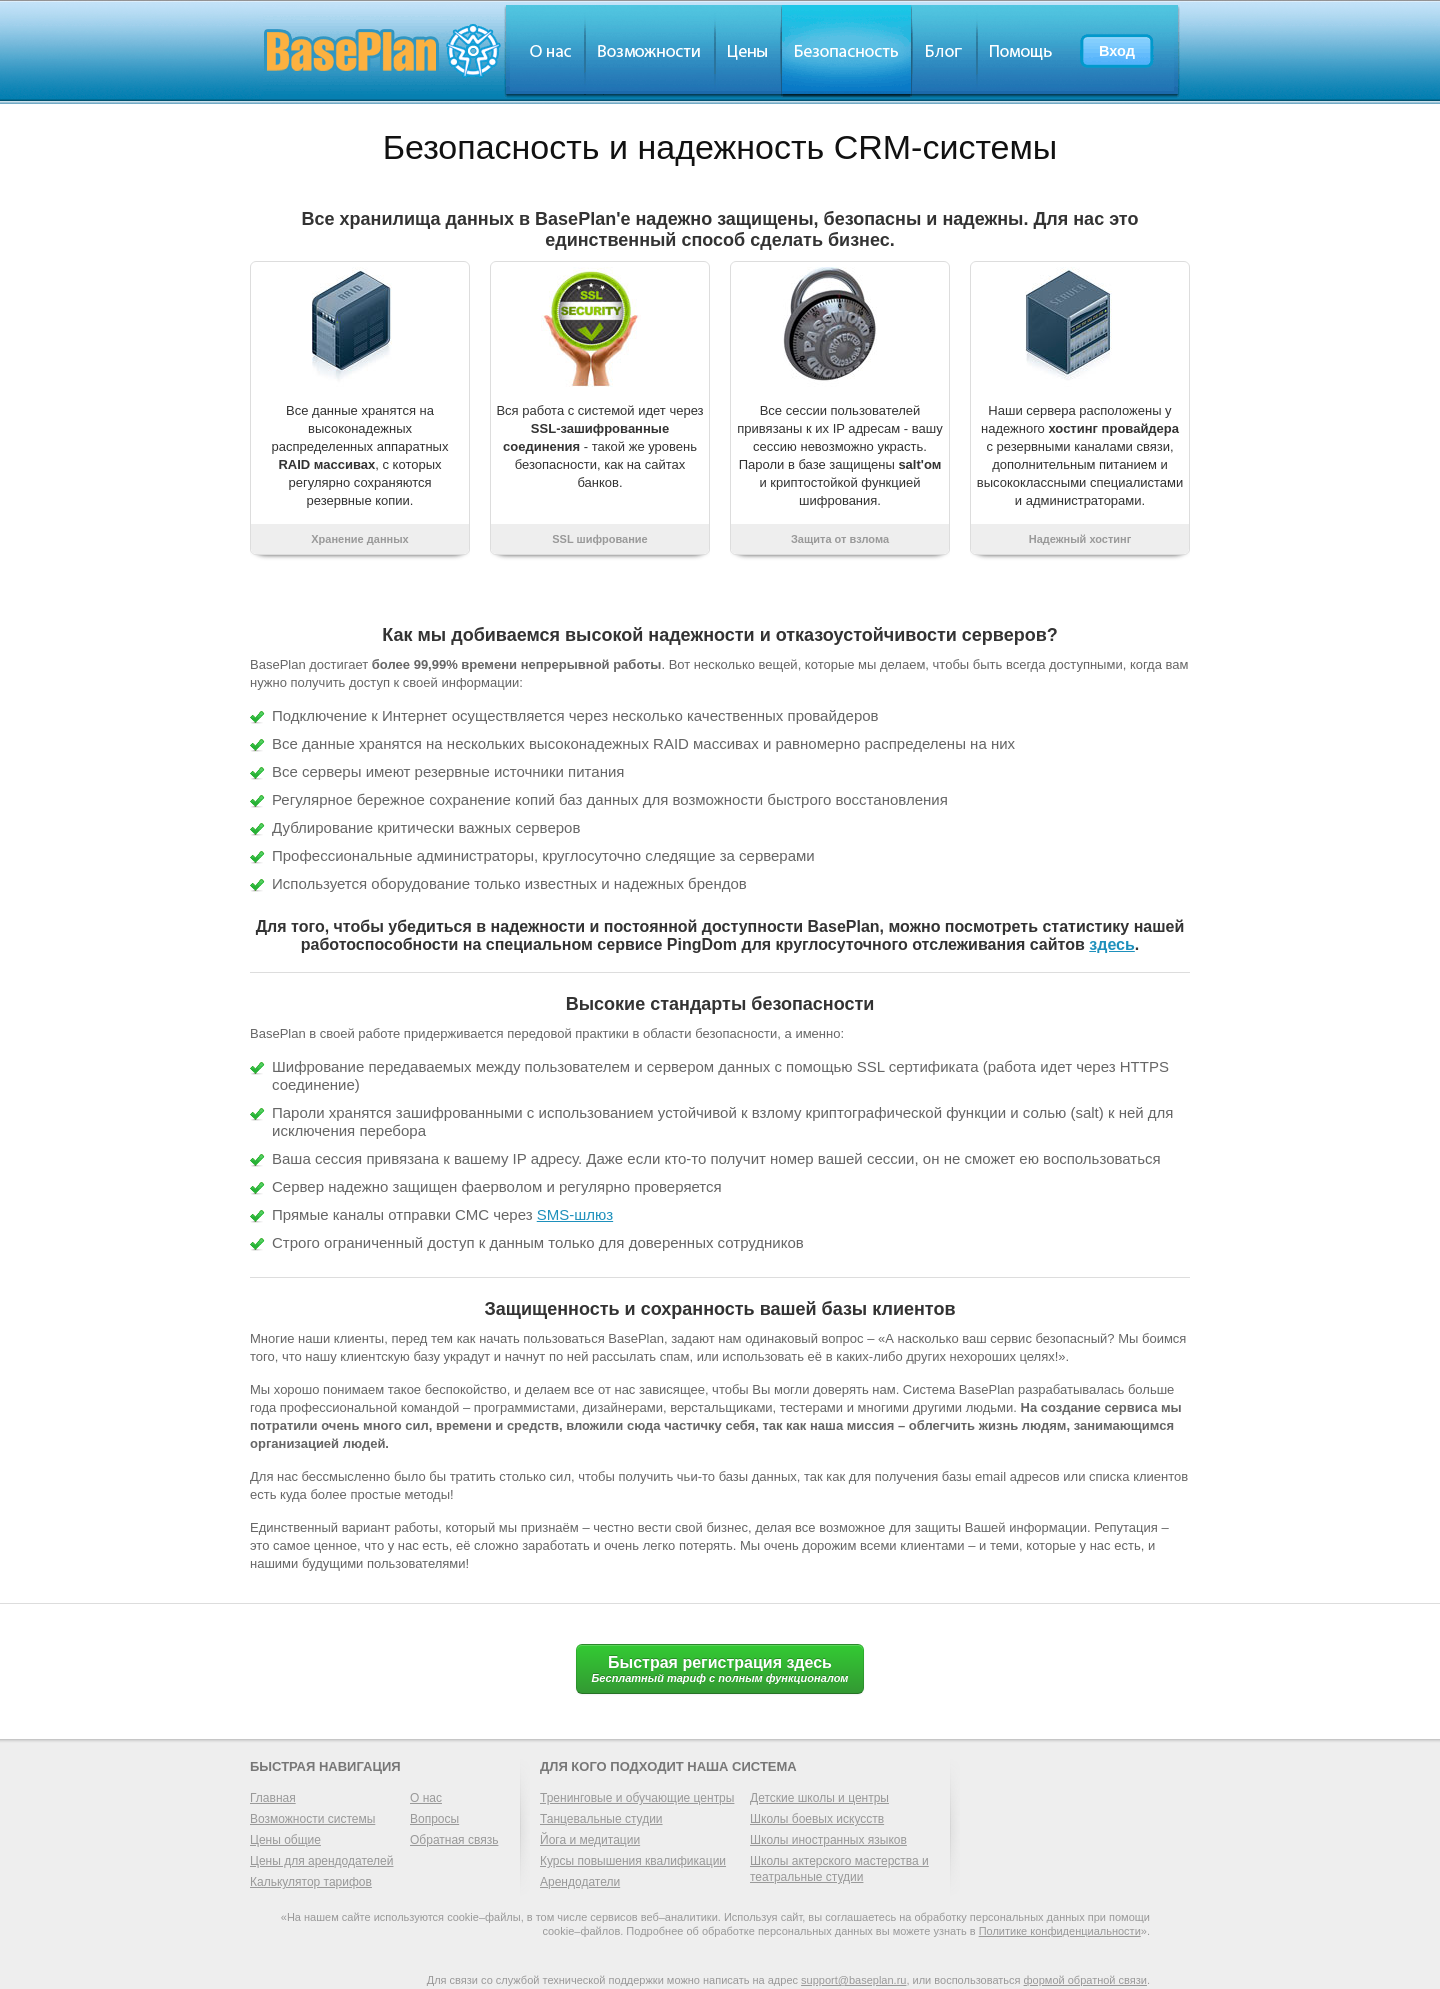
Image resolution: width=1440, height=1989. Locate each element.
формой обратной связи (1085, 1980)
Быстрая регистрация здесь (719, 1669)
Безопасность (846, 50)
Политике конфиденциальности (1060, 1931)
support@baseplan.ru (853, 1980)
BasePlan (383, 50)
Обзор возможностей (650, 50)
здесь (1112, 944)
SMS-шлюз (575, 1214)
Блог (944, 50)
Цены (748, 50)
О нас (544, 50)
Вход (1117, 51)
